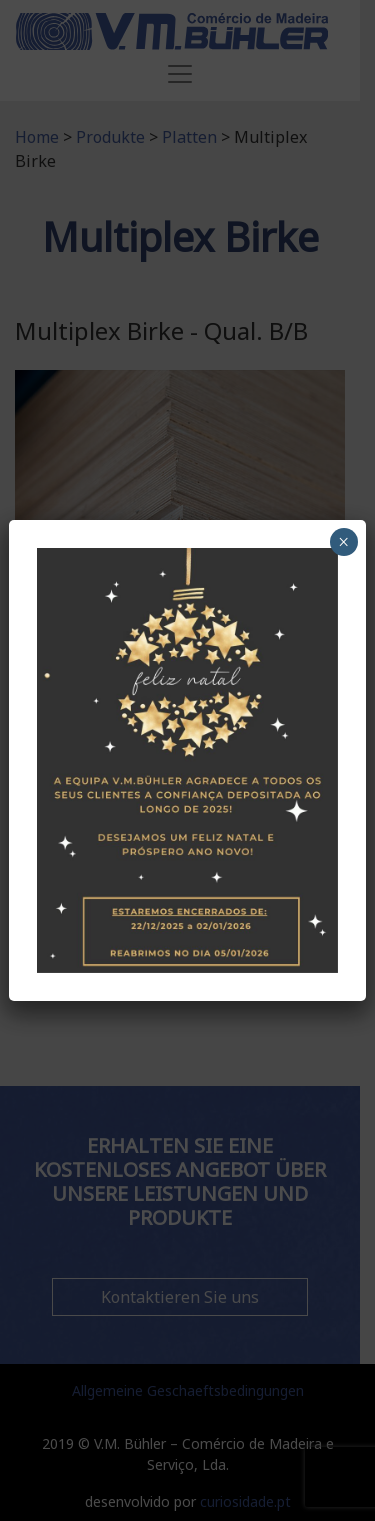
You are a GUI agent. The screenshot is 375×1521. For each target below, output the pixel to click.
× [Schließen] (343, 542)
